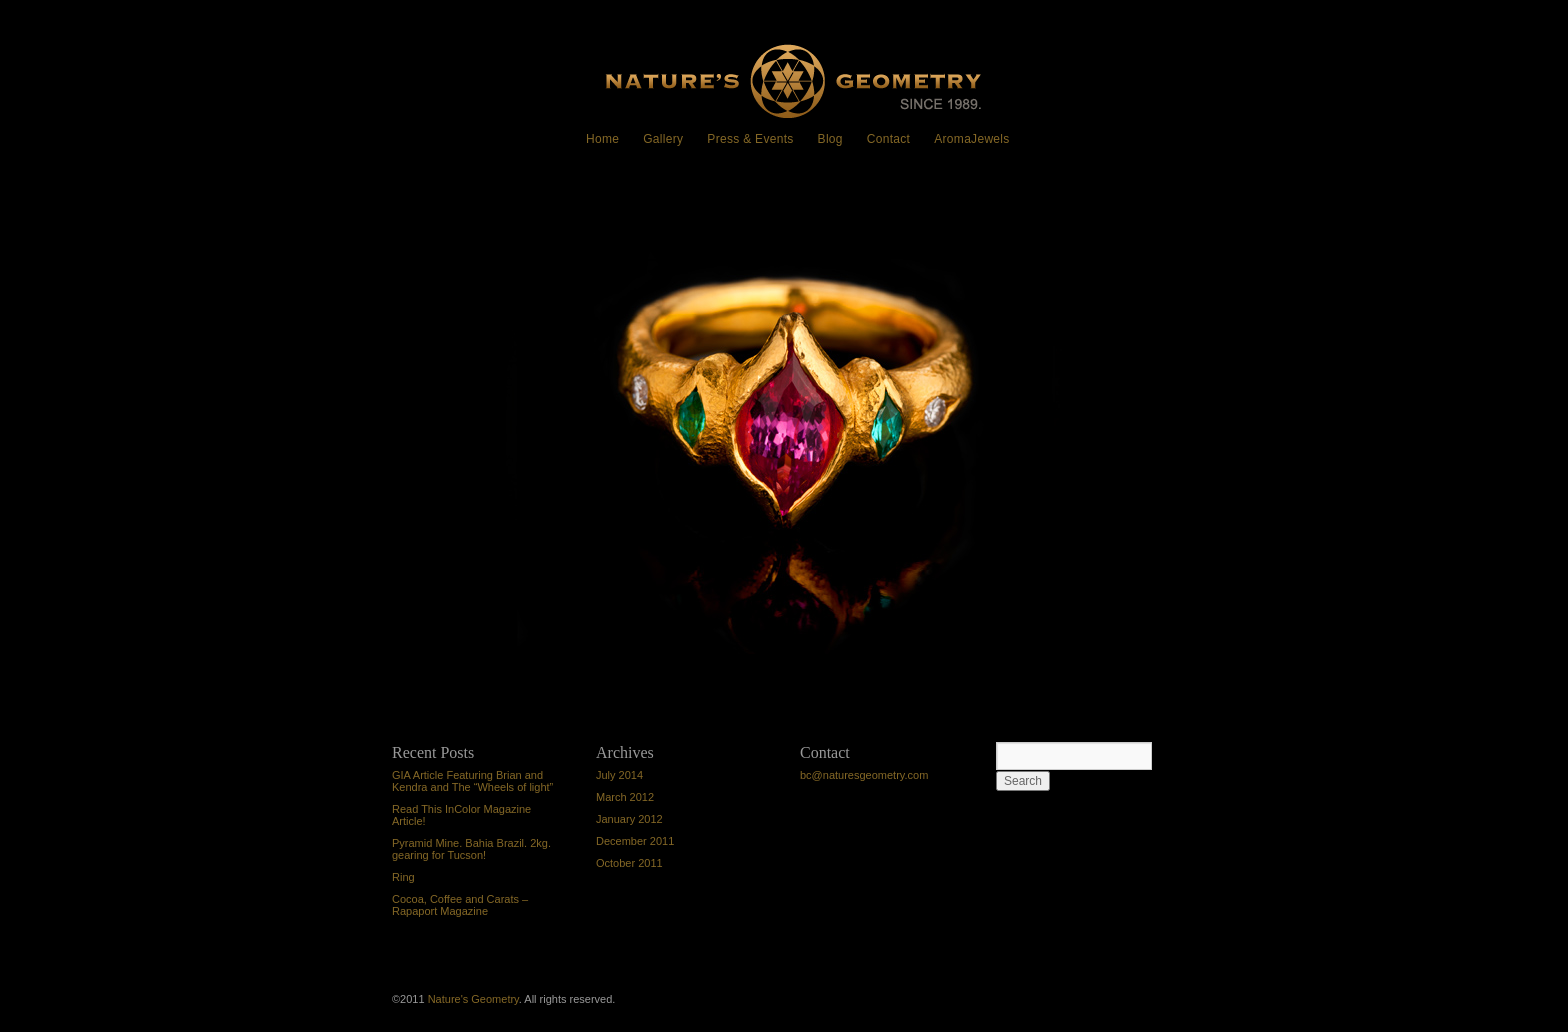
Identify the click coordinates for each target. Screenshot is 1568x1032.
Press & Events (750, 139)
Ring (421, 226)
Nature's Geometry (473, 999)
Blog (830, 139)
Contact (888, 139)
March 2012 (625, 797)
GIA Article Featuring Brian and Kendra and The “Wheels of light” (472, 781)
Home (602, 139)
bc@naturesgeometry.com (864, 775)
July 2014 (619, 775)
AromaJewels (971, 139)
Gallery (663, 139)
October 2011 (629, 863)
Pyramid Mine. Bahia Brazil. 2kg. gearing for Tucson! (471, 849)
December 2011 (635, 841)
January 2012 (629, 819)
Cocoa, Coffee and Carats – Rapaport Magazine (460, 905)
